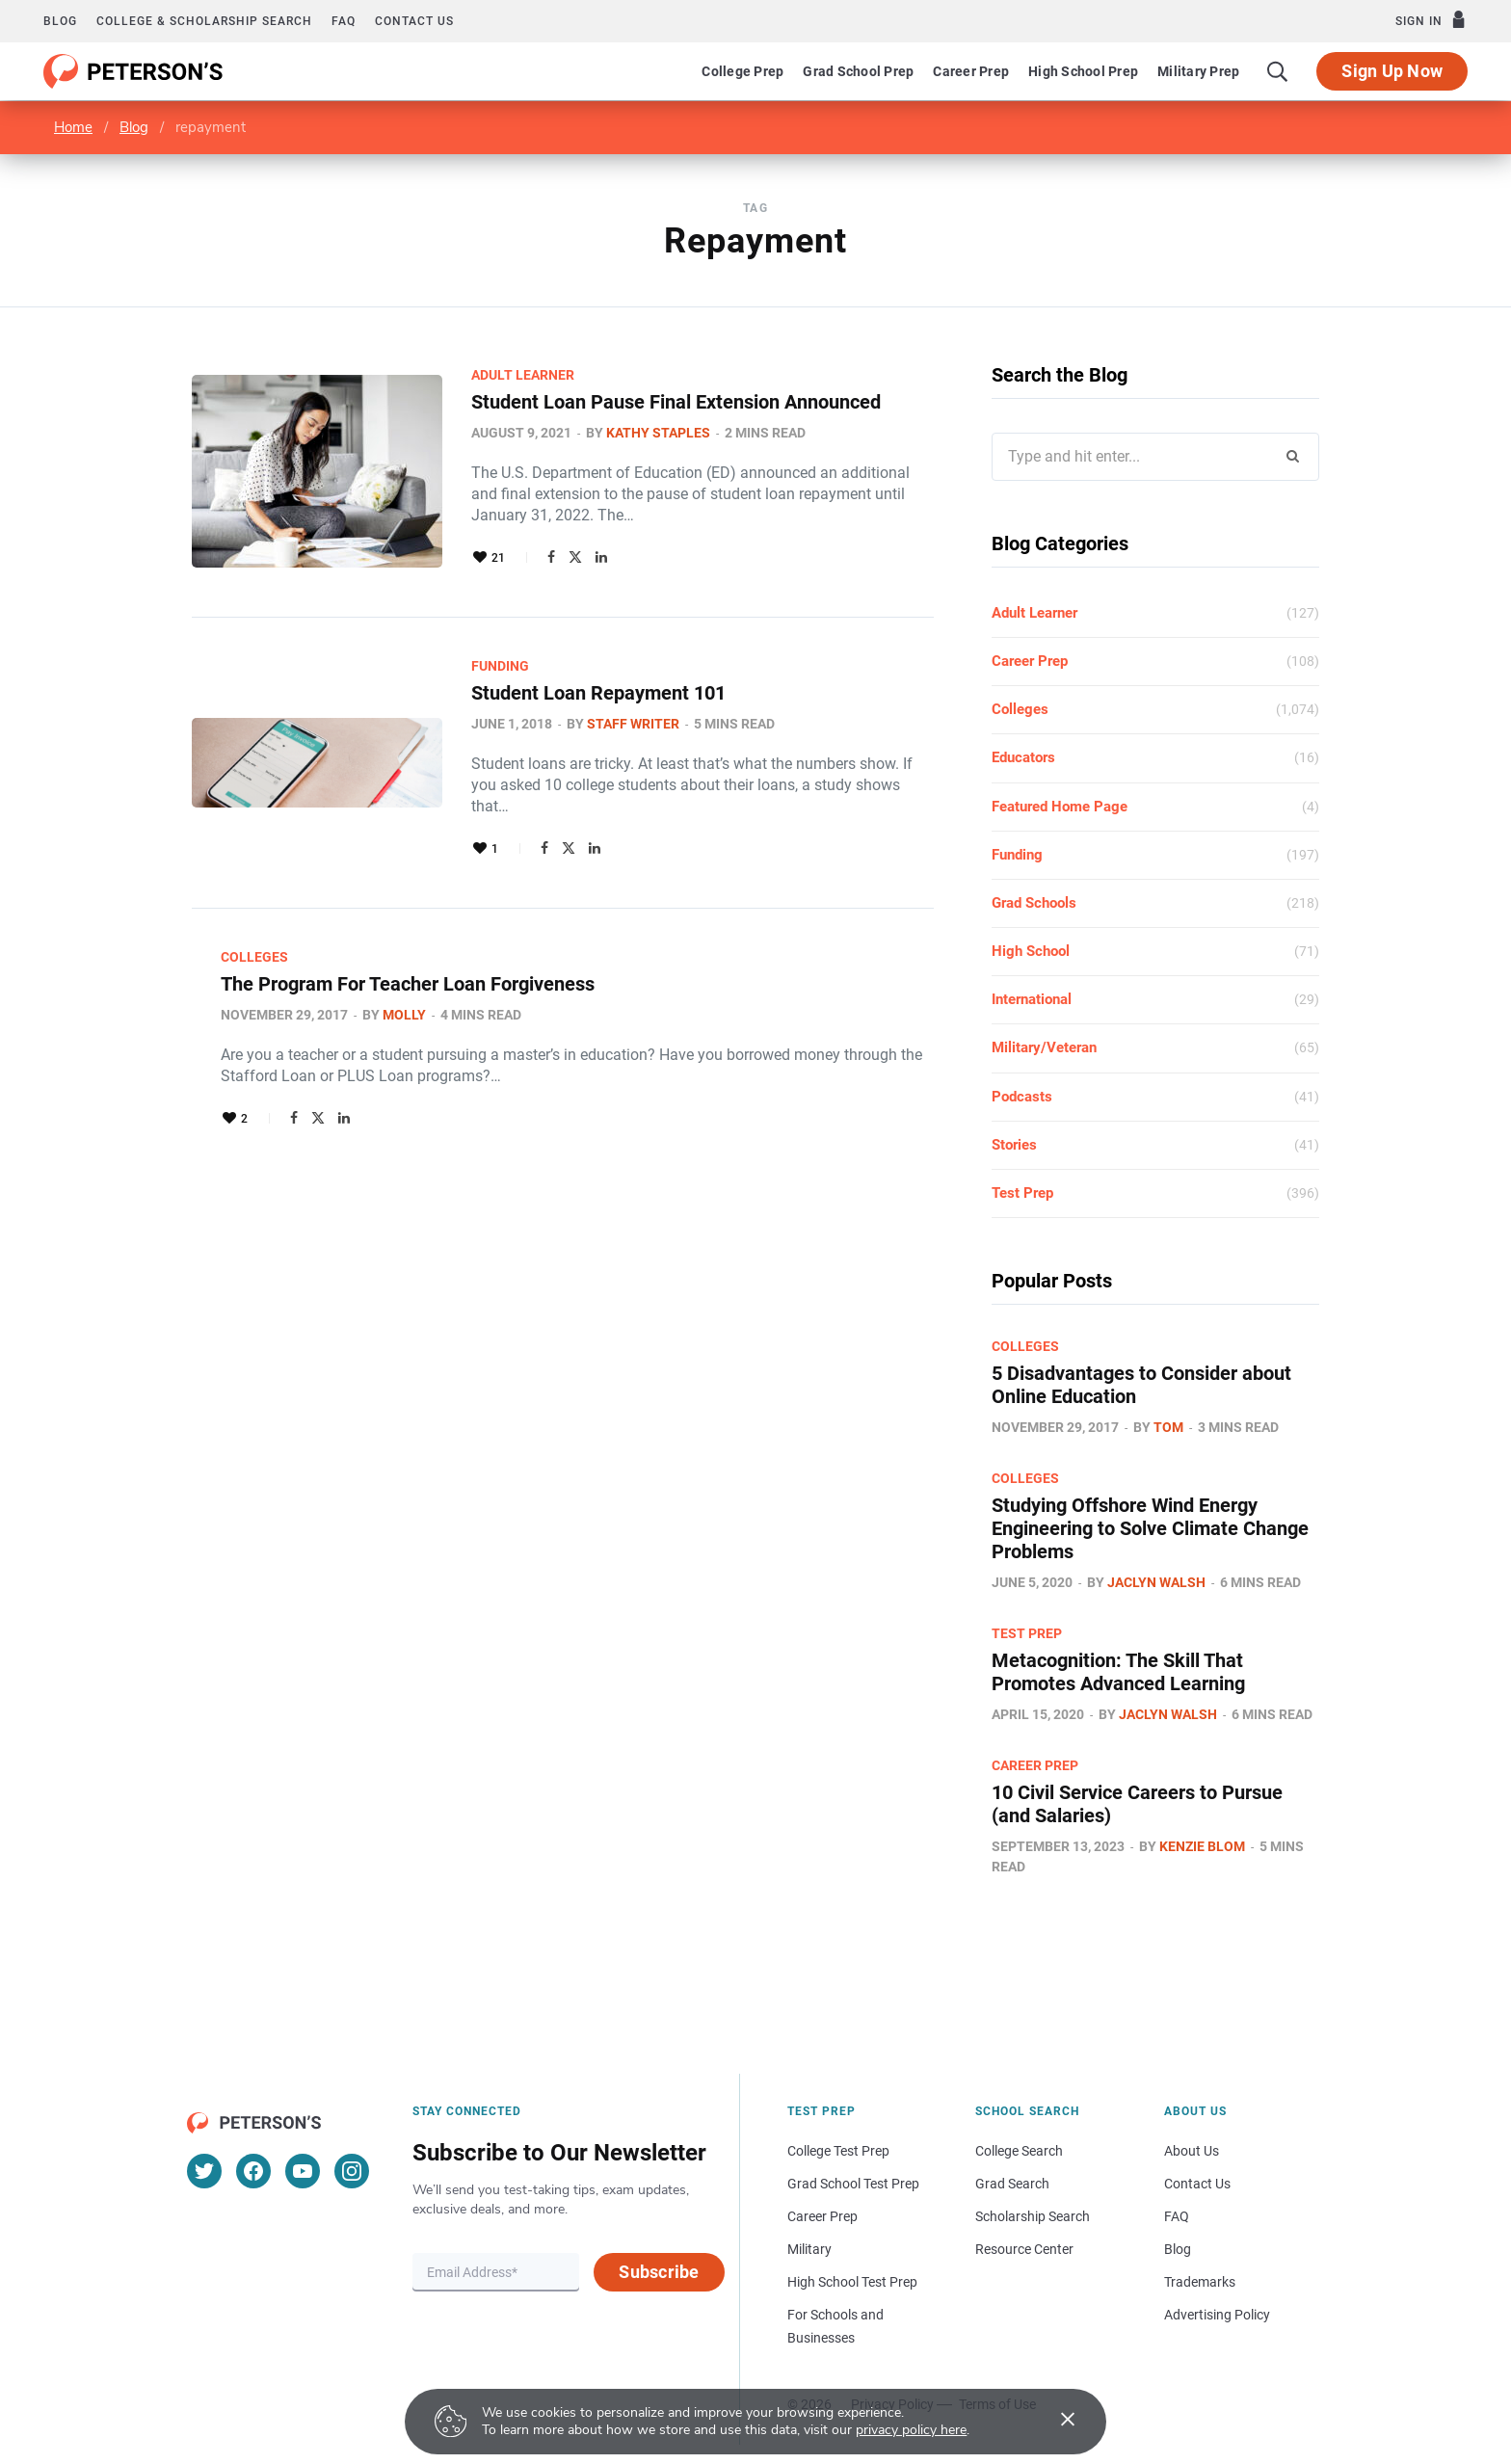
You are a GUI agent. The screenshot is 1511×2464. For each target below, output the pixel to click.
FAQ (343, 21)
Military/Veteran (1044, 1047)
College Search (1019, 2151)
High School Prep (1083, 71)
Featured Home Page (1059, 806)
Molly (404, 1014)
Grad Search (1012, 2183)
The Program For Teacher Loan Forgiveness (408, 983)
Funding (500, 666)
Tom (1168, 1427)
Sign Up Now (1392, 71)
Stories (1014, 1144)
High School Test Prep (852, 2282)
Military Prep (1198, 71)
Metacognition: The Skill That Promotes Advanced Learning (1118, 1672)
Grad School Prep (858, 71)
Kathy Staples (658, 432)
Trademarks (1199, 2282)
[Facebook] (253, 2171)
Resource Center (1024, 2249)
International (1032, 999)
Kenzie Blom (1202, 1846)
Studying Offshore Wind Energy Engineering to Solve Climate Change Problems (1150, 1528)
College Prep (742, 71)
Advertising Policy (1217, 2314)
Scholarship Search (1032, 2216)
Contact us (414, 21)
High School (1031, 951)
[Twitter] (204, 2171)
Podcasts (1022, 1096)
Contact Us (1197, 2183)
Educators (1023, 757)
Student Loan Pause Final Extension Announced (676, 401)
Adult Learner (522, 375)
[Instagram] (351, 2171)
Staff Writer (633, 723)
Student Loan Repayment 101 (598, 692)
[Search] (1278, 71)
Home (73, 127)
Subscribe (659, 2272)
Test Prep (1022, 1193)
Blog (60, 21)
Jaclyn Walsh (1156, 1582)
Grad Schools (1034, 903)
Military (809, 2249)
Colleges (254, 957)
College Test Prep (838, 2151)
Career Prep (971, 71)
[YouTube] (302, 2171)
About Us (1191, 2151)
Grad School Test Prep (853, 2183)
